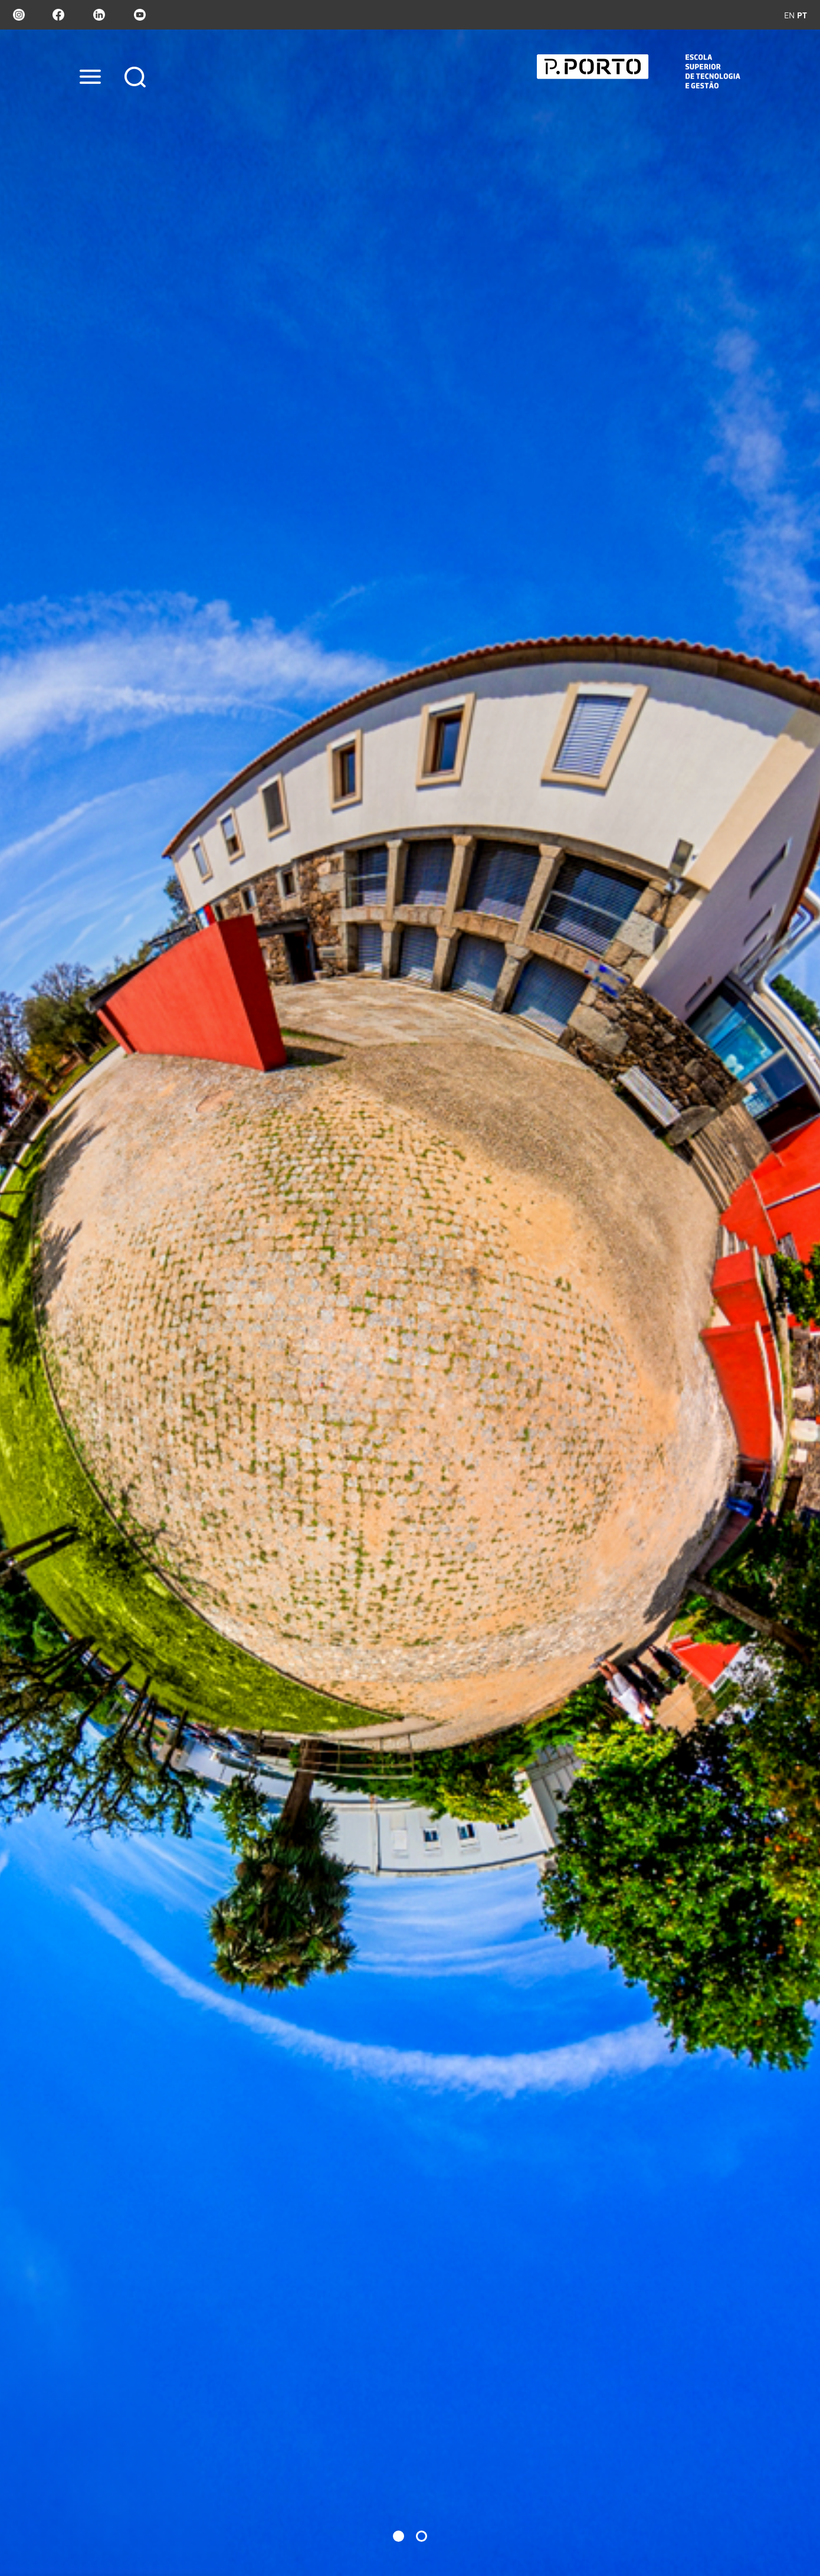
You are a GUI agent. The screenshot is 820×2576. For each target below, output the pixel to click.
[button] (398, 2536)
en (789, 14)
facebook (58, 15)
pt (802, 14)
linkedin (99, 15)
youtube (140, 15)
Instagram (18, 15)
